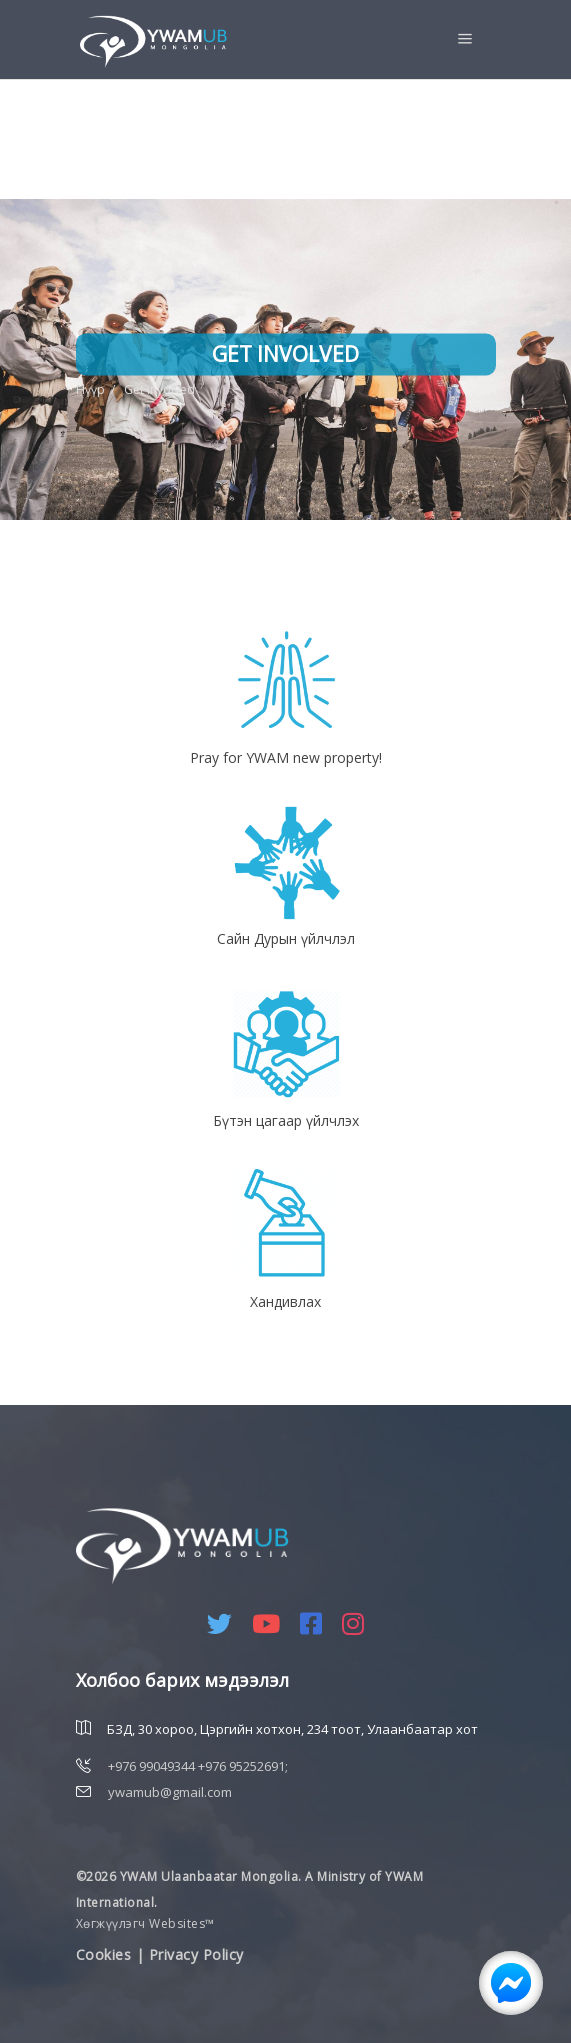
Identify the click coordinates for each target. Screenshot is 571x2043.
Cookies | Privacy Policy (160, 1954)
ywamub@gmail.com (170, 1792)
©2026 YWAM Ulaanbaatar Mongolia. (189, 1876)
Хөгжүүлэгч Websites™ (145, 1923)
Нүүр (90, 389)
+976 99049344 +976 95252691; (198, 1766)
